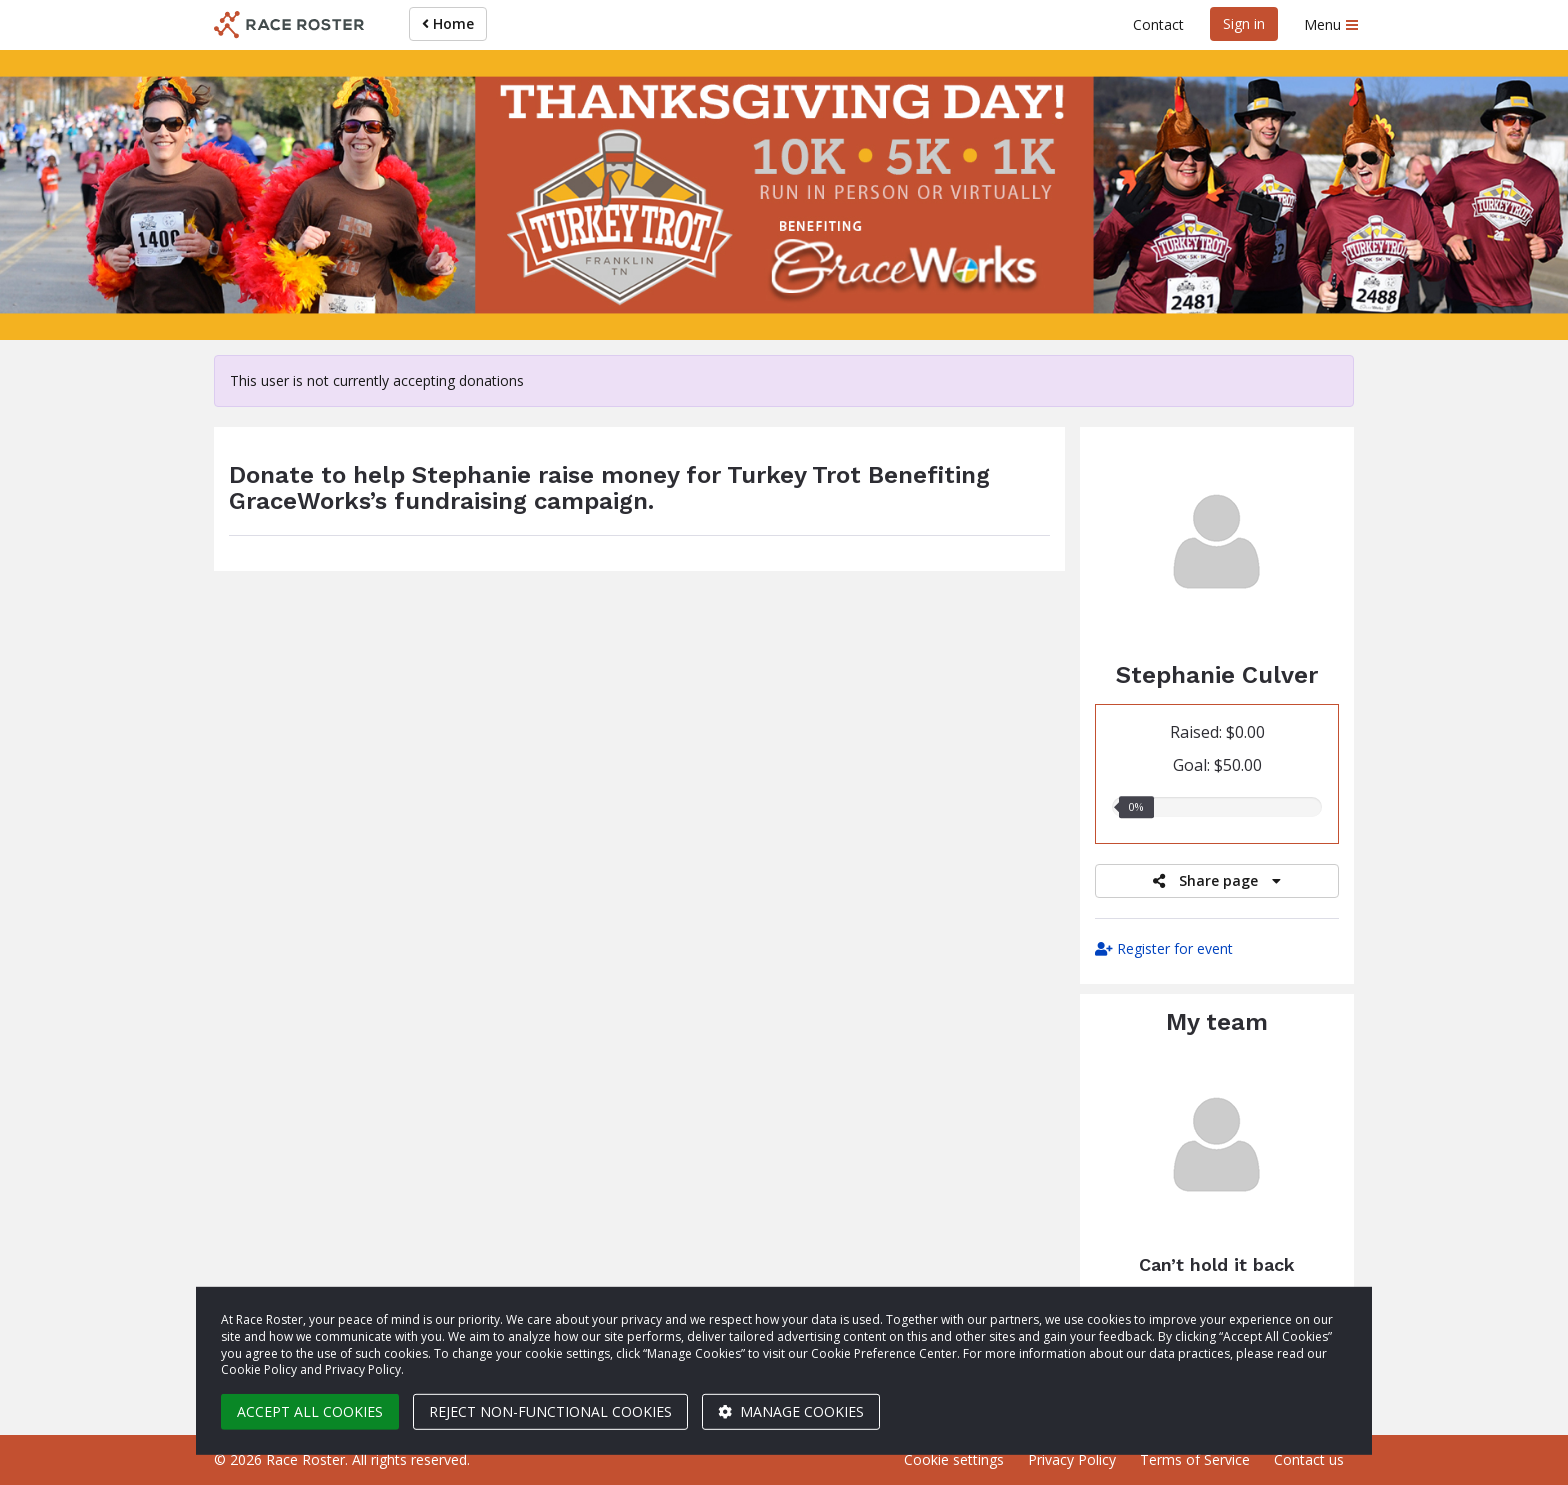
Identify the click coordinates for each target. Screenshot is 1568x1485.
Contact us (1309, 1459)
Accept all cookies (310, 1411)
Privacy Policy (1072, 1459)
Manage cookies (791, 1411)
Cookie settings (954, 1459)
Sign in (1244, 23)
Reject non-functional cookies (550, 1411)
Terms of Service (1195, 1459)
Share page (1217, 880)
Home (448, 23)
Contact (1158, 24)
